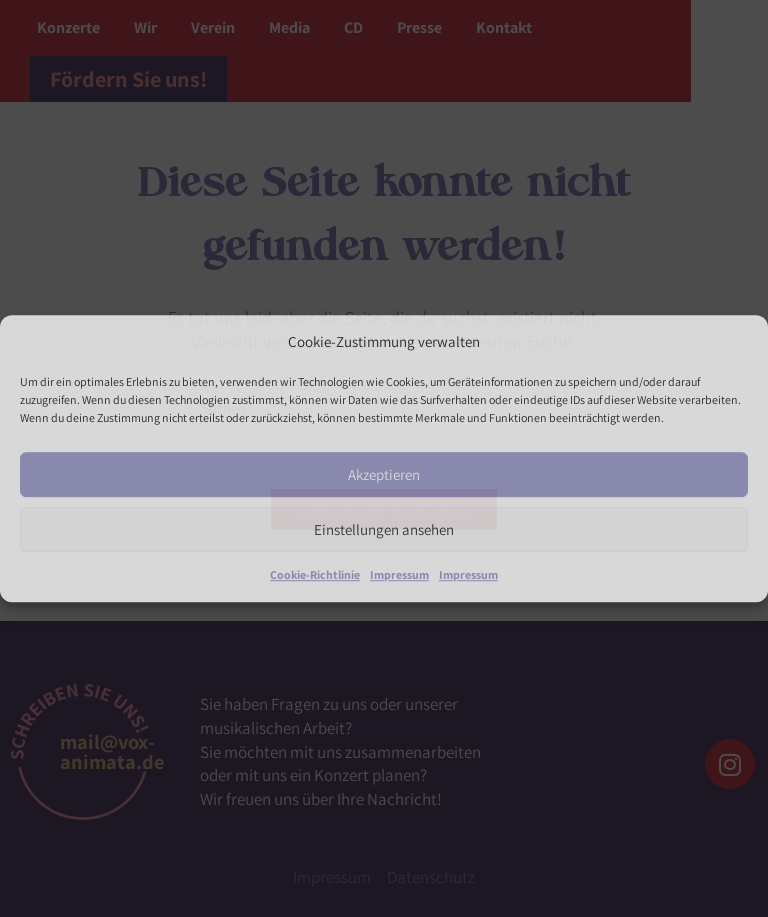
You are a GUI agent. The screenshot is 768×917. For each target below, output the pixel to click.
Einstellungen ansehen (384, 529)
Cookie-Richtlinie (315, 575)
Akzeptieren (384, 474)
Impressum (399, 575)
